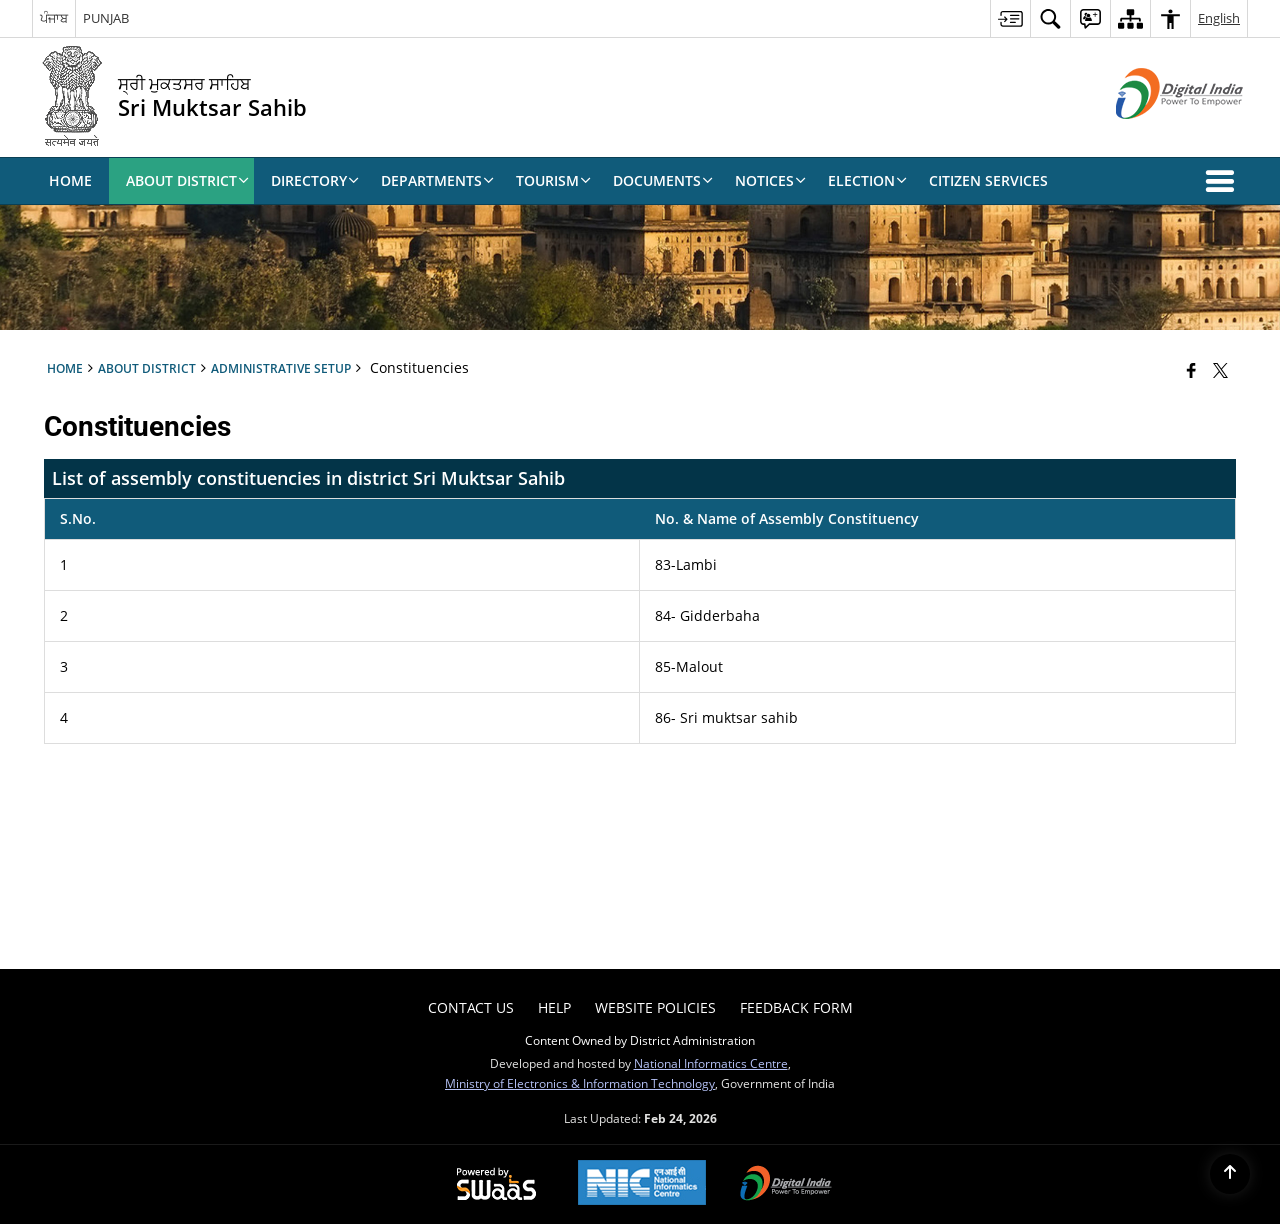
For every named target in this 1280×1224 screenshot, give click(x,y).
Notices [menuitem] (770, 180)
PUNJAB (106, 18)
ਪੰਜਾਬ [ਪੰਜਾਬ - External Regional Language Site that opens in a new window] (54, 18)
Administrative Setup (281, 368)
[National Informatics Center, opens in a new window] (642, 1184)
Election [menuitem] (867, 180)
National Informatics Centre (711, 1063)
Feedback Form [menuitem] (796, 1007)
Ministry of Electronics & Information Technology (580, 1083)
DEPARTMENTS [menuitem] (437, 180)
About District (147, 368)
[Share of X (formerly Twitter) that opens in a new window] (1220, 370)
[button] (1224, 181)
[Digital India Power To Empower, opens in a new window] (786, 1185)
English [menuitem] (1219, 18)
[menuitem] (1010, 18)
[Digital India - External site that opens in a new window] (1154, 135)
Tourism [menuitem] (553, 180)
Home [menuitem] (70, 180)
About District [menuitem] (187, 180)
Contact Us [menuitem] (471, 1007)
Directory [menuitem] (315, 180)
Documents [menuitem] (663, 180)
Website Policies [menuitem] (655, 1007)
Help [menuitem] (554, 1007)
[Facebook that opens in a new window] (1191, 370)
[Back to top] (1230, 1174)
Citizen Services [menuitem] (988, 180)
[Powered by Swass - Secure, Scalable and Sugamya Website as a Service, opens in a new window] (496, 1185)
